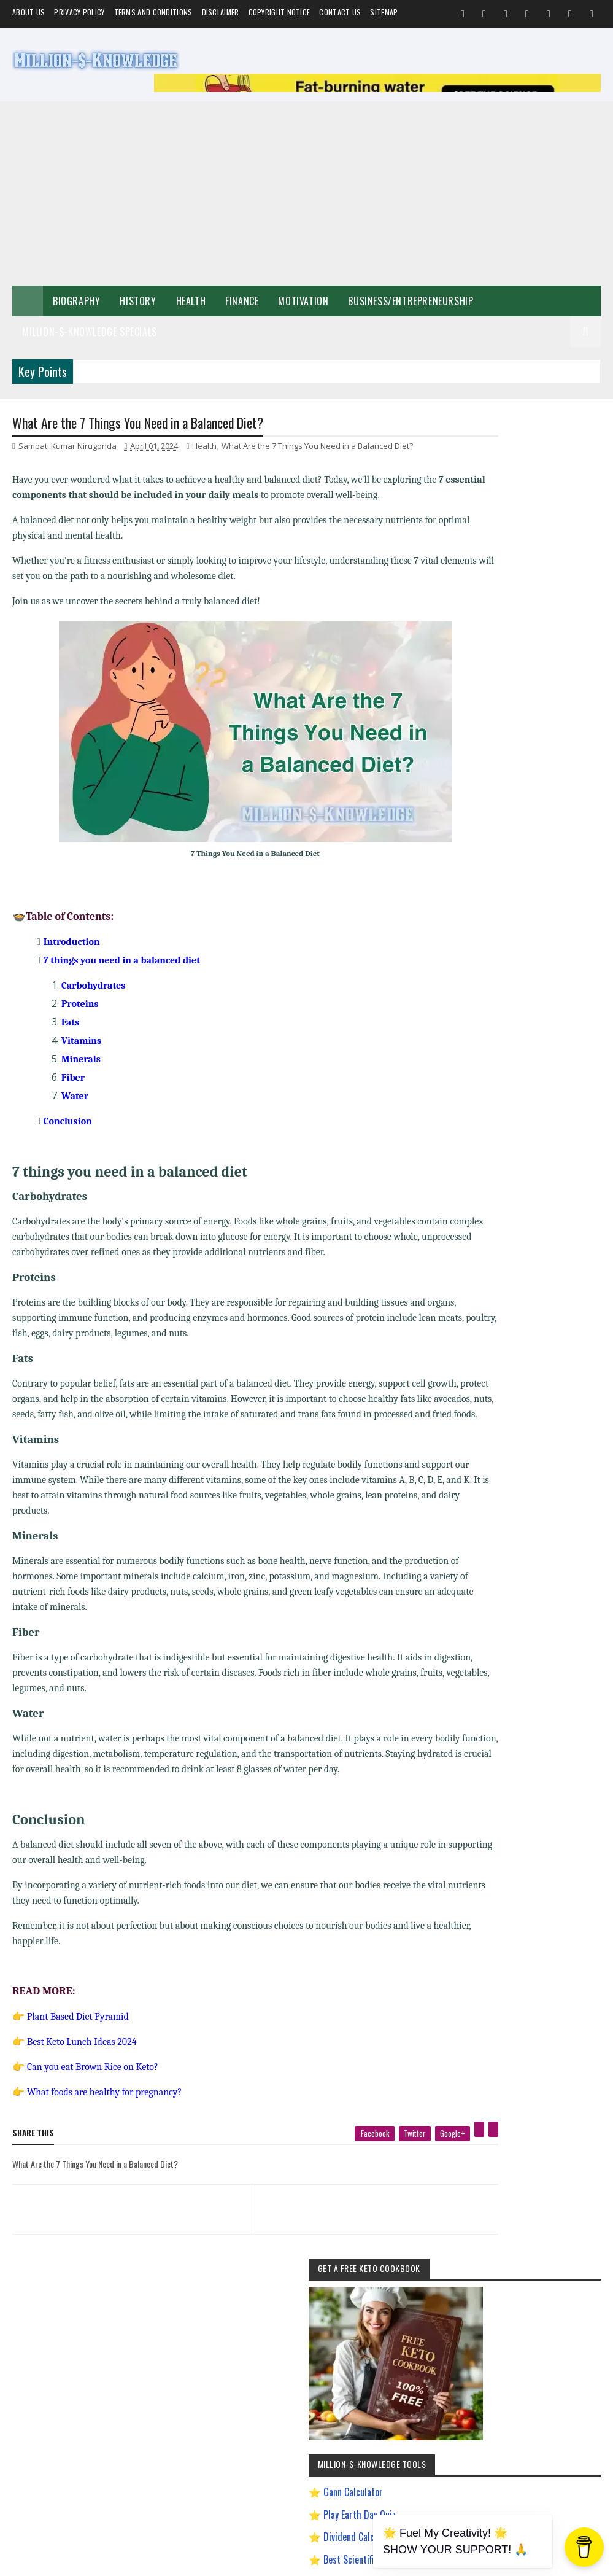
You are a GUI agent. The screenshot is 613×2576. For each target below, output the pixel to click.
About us (28, 12)
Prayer (481, 1285)
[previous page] (117, 2226)
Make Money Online (499, 1220)
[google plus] (399, 2166)
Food (514, 1242)
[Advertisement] (306, 193)
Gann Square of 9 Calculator (533, 784)
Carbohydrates (93, 987)
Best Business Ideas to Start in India (524, 1328)
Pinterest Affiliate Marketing (511, 1586)
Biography (76, 301)
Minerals (81, 1061)
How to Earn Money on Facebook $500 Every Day (527, 1480)
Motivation (303, 301)
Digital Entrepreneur (500, 1392)
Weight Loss (523, 1285)
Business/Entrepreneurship (410, 301)
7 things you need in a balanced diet (122, 962)
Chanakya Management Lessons (518, 1349)
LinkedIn (548, 1943)
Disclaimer (220, 12)
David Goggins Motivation (508, 1371)
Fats (70, 1024)
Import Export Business (504, 1521)
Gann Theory (490, 1435)
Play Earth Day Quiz (516, 672)
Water (74, 1097)
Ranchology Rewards (502, 1607)
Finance (241, 301)
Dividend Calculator (516, 694)
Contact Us (340, 12)
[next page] (339, 2226)
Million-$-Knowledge (96, 2560)
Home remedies (559, 1242)
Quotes (481, 1242)
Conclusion (68, 1123)
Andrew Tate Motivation (505, 1306)
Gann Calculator (509, 650)
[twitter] (361, 2166)
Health (191, 301)
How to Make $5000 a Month (513, 1500)
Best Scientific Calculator (528, 717)
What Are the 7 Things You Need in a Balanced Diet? (317, 447)
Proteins (80, 1005)
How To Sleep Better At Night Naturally (527, 1457)
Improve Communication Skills (516, 1543)
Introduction (72, 943)
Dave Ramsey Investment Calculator (519, 836)
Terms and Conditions (153, 12)
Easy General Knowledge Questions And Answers (529, 1416)
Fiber (73, 1079)
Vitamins (81, 1042)
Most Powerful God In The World (518, 1564)
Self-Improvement (497, 1177)
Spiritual (578, 1199)
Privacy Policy (79, 12)
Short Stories (563, 1220)
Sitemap (384, 12)
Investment (570, 1263)
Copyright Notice (279, 12)
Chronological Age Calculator (534, 806)
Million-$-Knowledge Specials (89, 331)
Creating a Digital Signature (533, 762)
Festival (482, 1263)
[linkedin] (440, 2161)
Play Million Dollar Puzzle (527, 739)
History (138, 301)
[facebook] (321, 2166)
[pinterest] (426, 2161)
